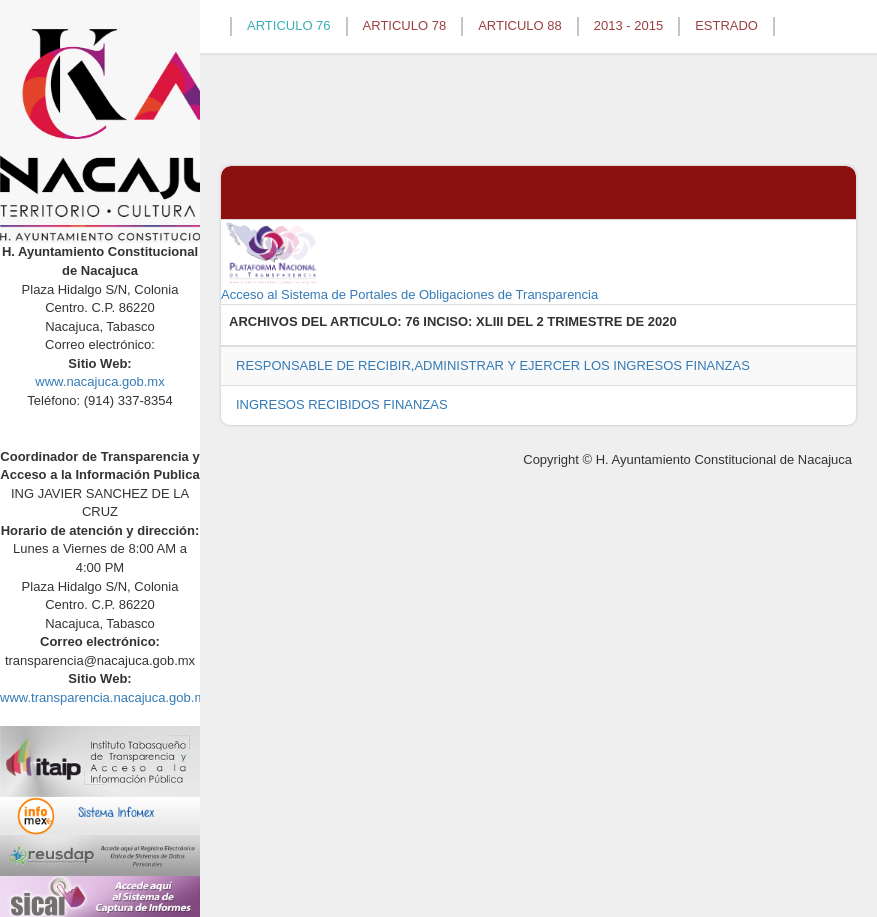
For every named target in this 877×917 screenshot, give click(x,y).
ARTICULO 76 (289, 25)
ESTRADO (726, 25)
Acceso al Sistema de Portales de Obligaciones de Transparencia (409, 261)
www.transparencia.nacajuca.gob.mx (106, 697)
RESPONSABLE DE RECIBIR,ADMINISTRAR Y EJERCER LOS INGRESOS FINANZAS (493, 365)
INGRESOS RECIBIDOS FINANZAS (342, 404)
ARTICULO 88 (520, 25)
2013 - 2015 (628, 25)
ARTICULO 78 (405, 25)
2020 (662, 321)
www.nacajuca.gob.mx (99, 381)
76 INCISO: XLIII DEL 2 (474, 321)
